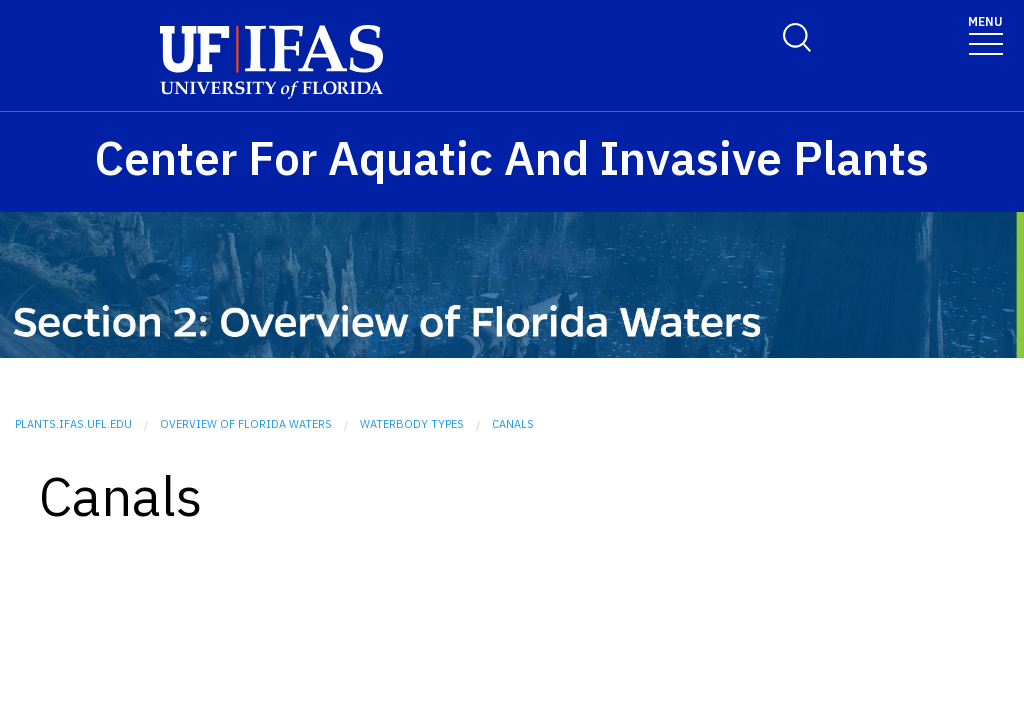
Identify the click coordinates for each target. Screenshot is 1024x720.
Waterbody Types (412, 424)
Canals (513, 424)
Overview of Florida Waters (246, 424)
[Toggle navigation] (985, 34)
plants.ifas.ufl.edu (73, 424)
